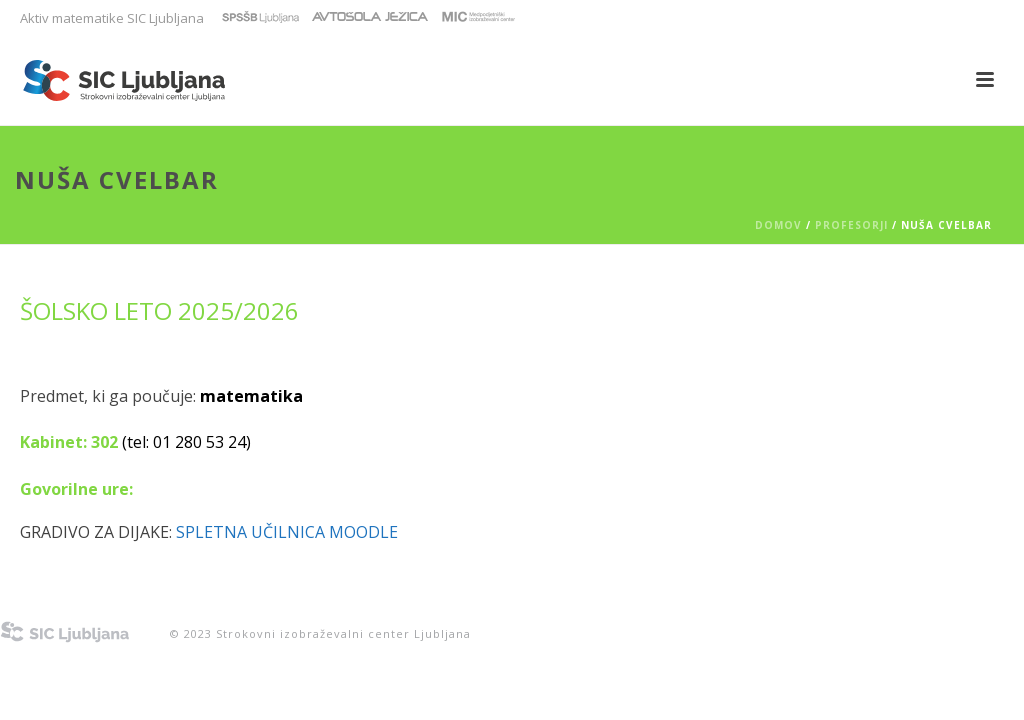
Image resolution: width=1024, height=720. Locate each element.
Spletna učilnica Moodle (287, 532)
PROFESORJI (851, 225)
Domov (778, 225)
